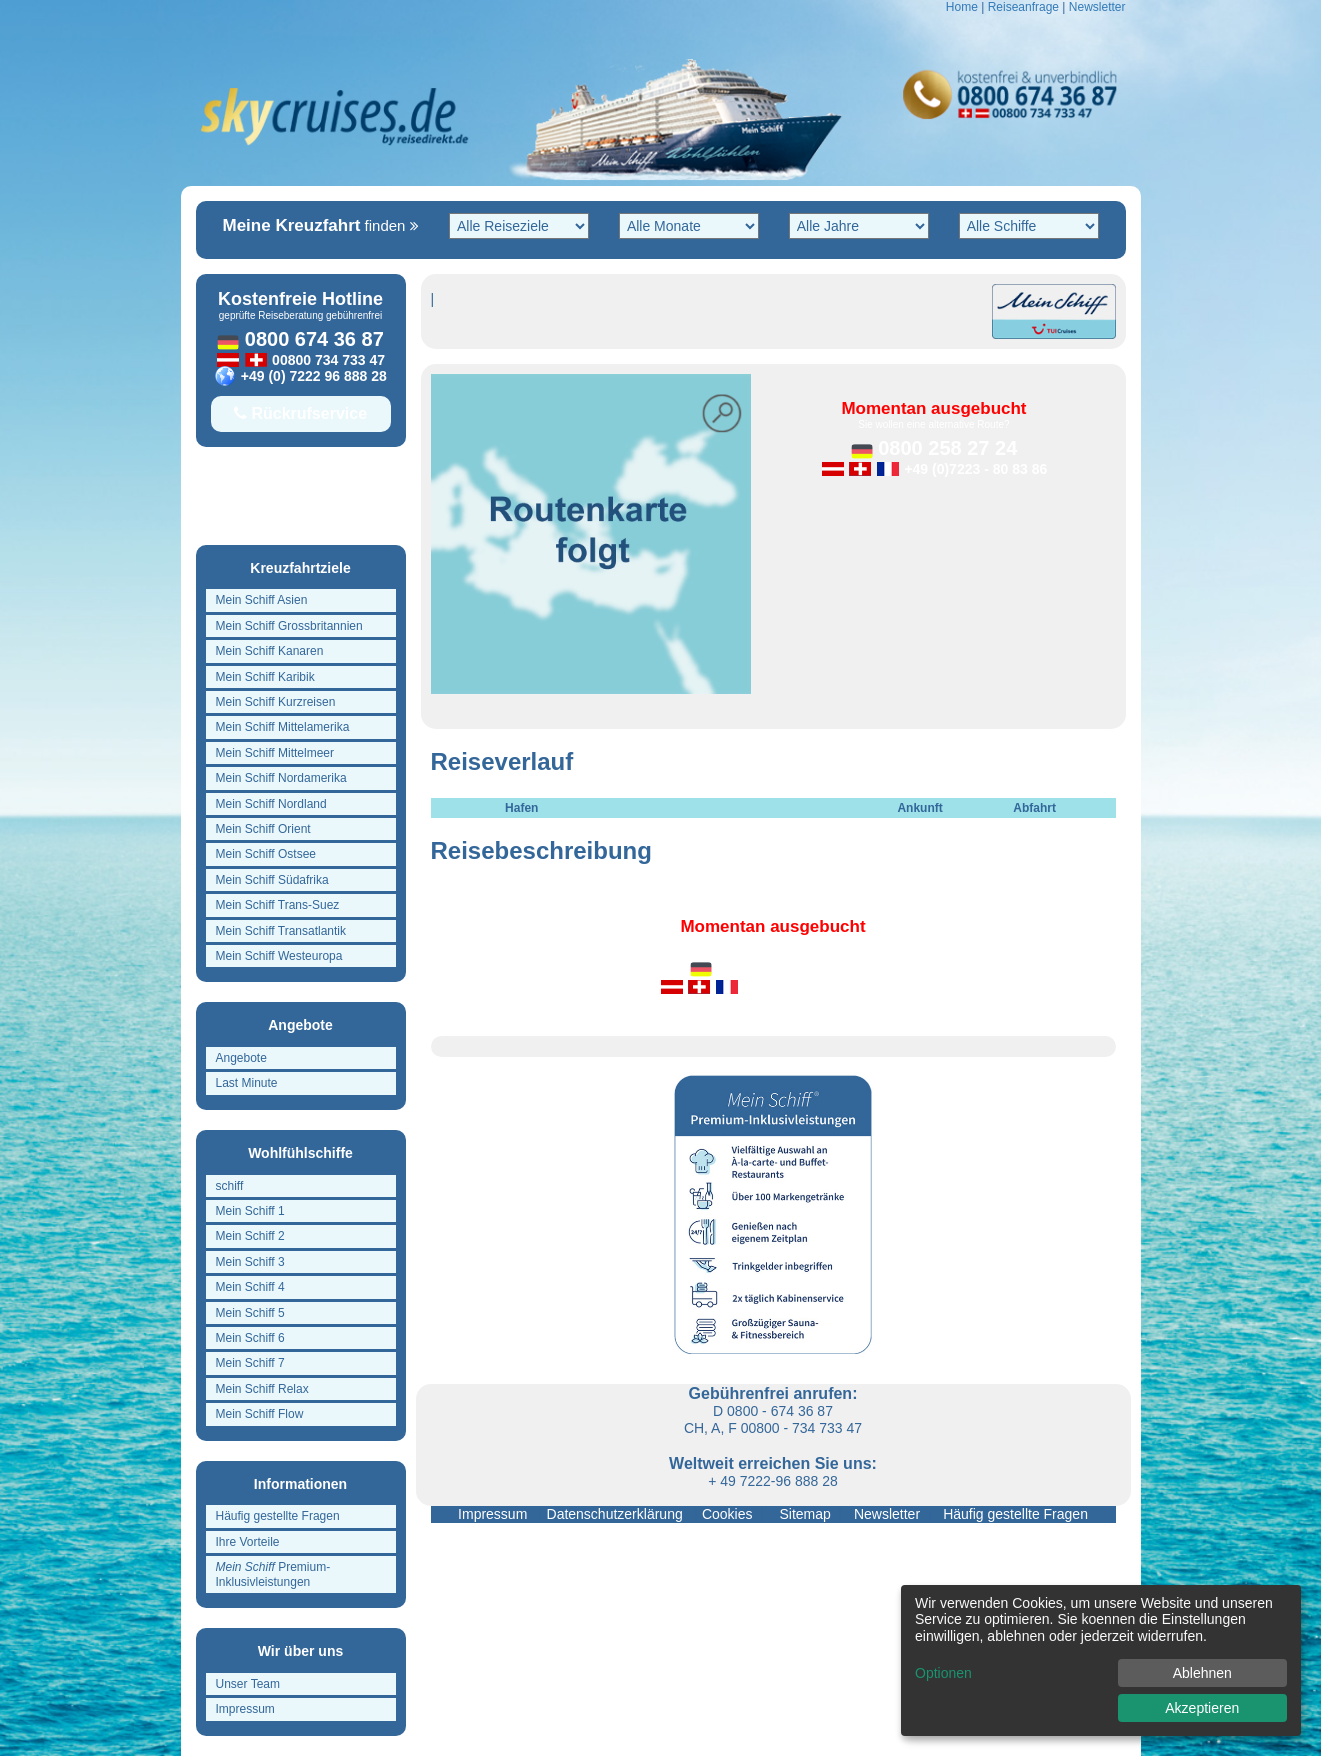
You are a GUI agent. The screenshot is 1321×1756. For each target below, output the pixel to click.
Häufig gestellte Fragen (1011, 1514)
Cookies (727, 1514)
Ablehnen (1202, 1673)
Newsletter (1097, 7)
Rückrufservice (300, 413)
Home (962, 7)
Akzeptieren (1202, 1708)
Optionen (943, 1673)
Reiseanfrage (1023, 7)
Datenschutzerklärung (617, 1514)
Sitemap (801, 1514)
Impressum (494, 1514)
